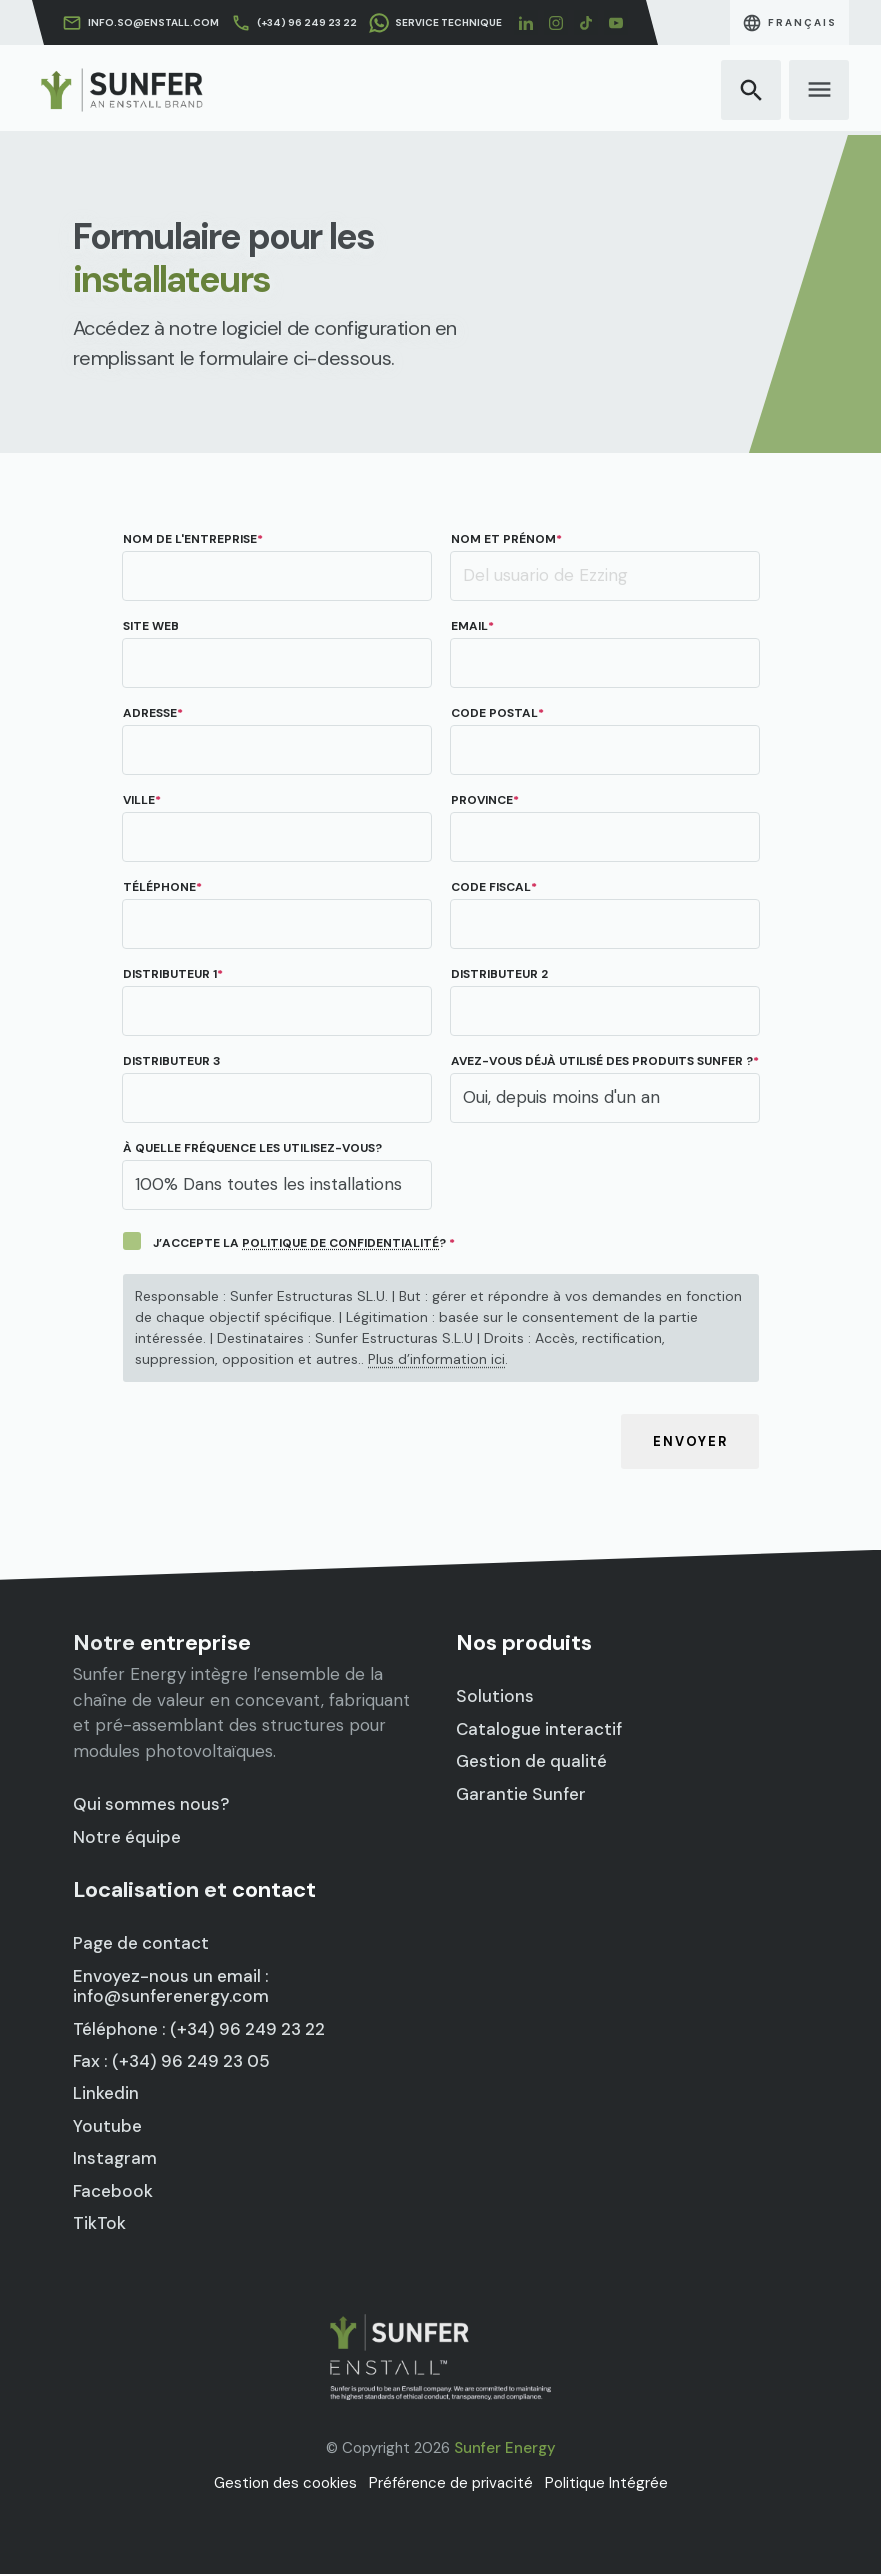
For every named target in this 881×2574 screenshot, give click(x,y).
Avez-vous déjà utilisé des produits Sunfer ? (602, 1061)
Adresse (150, 713)
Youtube (146, 2106)
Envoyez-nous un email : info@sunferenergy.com (192, 2005)
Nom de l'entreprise (190, 539)
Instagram (151, 2130)
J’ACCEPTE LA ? (299, 1243)
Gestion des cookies (285, 2483)
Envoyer (689, 1442)
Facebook (150, 2153)
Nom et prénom (503, 539)
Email (469, 626)
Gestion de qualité (559, 1754)
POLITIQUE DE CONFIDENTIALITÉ (340, 1243)
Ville (139, 800)
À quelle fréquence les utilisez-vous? (252, 1148)
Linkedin (145, 2083)
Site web (151, 626)
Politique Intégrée (606, 2483)
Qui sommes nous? (177, 1786)
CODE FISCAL (491, 887)
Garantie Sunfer (551, 1778)
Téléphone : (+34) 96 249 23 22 (212, 2035)
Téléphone (159, 887)
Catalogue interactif (564, 1731)
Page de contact (170, 1974)
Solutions (532, 1707)
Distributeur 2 (499, 974)
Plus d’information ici (436, 1360)
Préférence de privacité (451, 2483)
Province (482, 800)
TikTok (140, 2177)
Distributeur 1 (170, 974)
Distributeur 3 (172, 1061)
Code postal (494, 713)
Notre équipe (160, 1809)
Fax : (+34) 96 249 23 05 (192, 2059)
